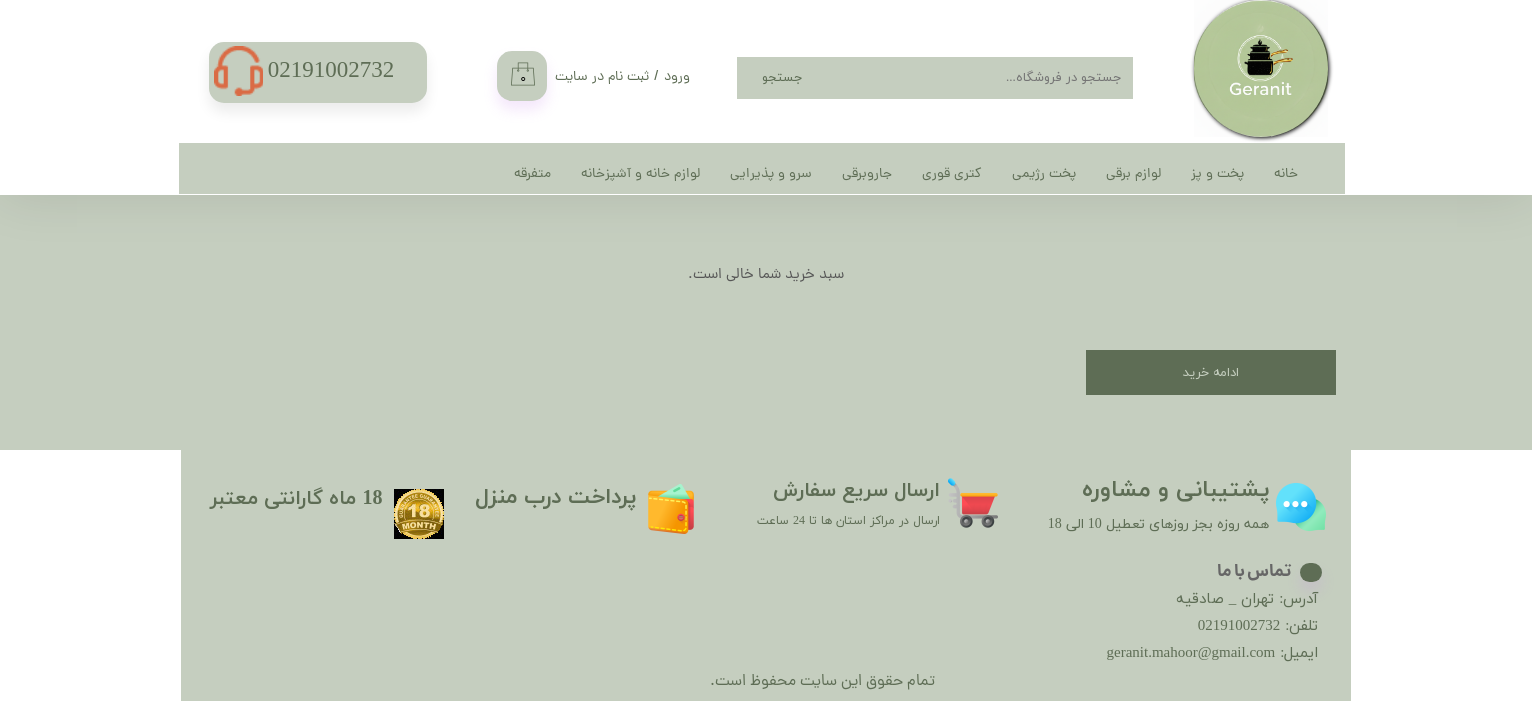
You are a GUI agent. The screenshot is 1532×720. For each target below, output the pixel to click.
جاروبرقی (867, 174)
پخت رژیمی (1044, 174)
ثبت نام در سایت (602, 77)
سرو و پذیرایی (771, 174)
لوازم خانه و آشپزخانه (640, 174)
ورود (677, 77)
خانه (1286, 174)
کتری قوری (952, 174)
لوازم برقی (1133, 174)
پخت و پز (1217, 174)
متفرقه (532, 174)
